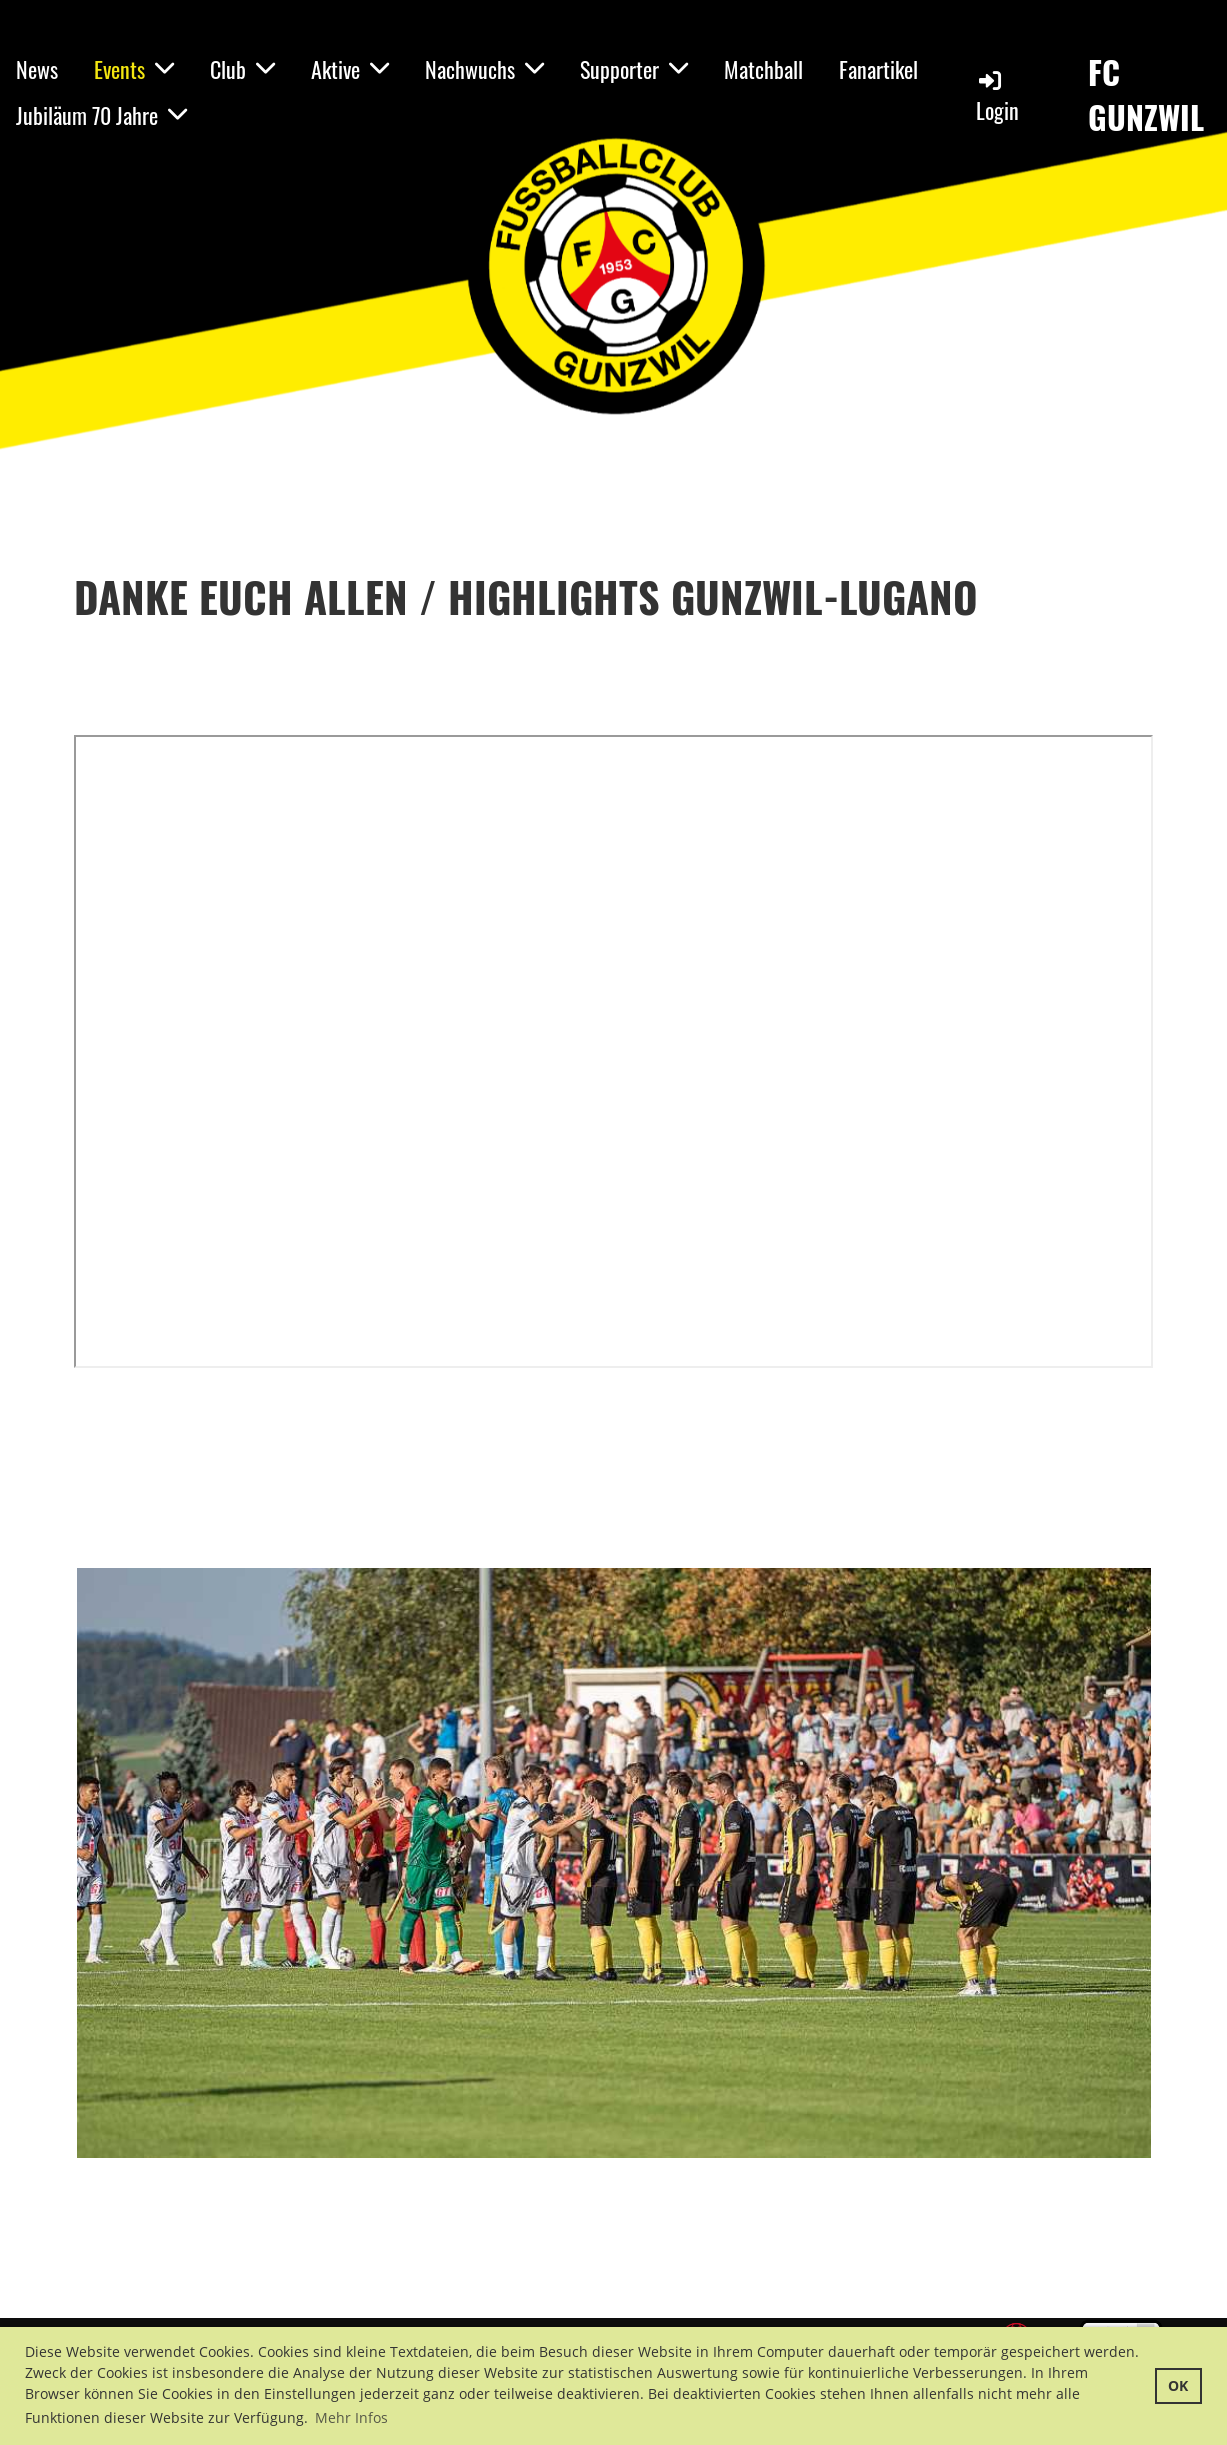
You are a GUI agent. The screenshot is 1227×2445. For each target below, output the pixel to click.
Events (134, 69)
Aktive (350, 69)
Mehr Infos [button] (351, 2417)
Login (997, 96)
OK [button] (1178, 2385)
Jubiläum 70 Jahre (101, 115)
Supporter (634, 69)
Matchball (763, 69)
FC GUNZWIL (1146, 95)
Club (242, 69)
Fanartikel (878, 69)
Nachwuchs (484, 69)
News (37, 69)
